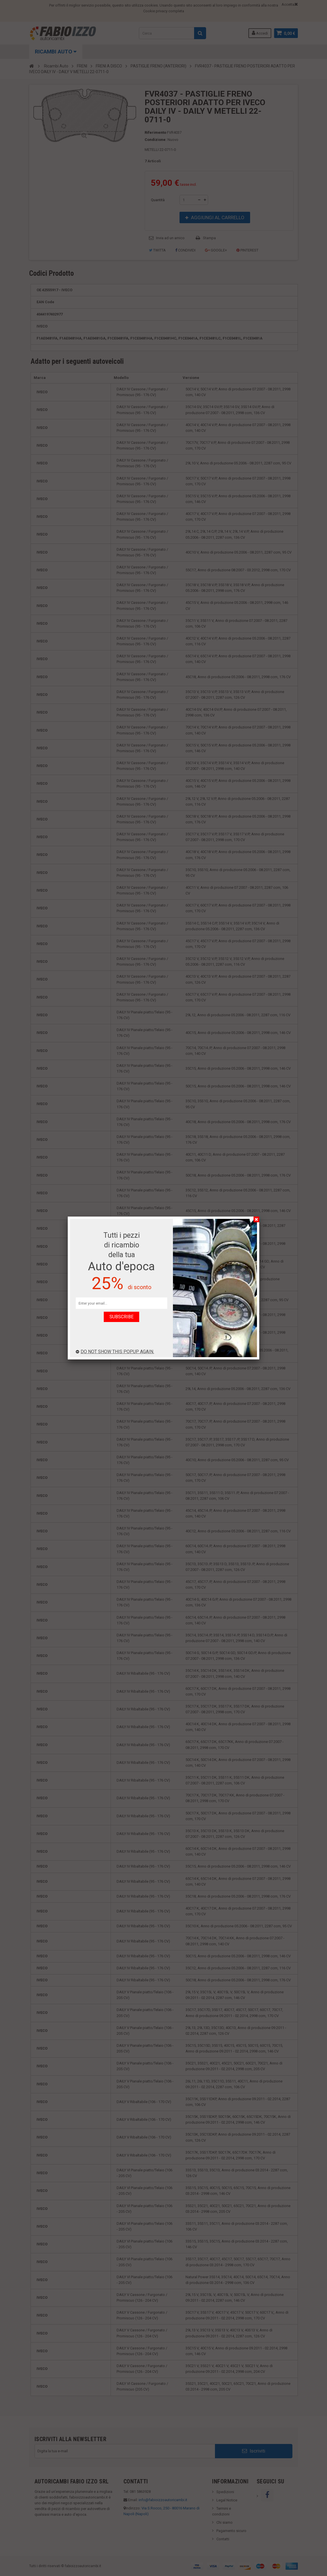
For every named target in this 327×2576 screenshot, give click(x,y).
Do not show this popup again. (115, 1351)
